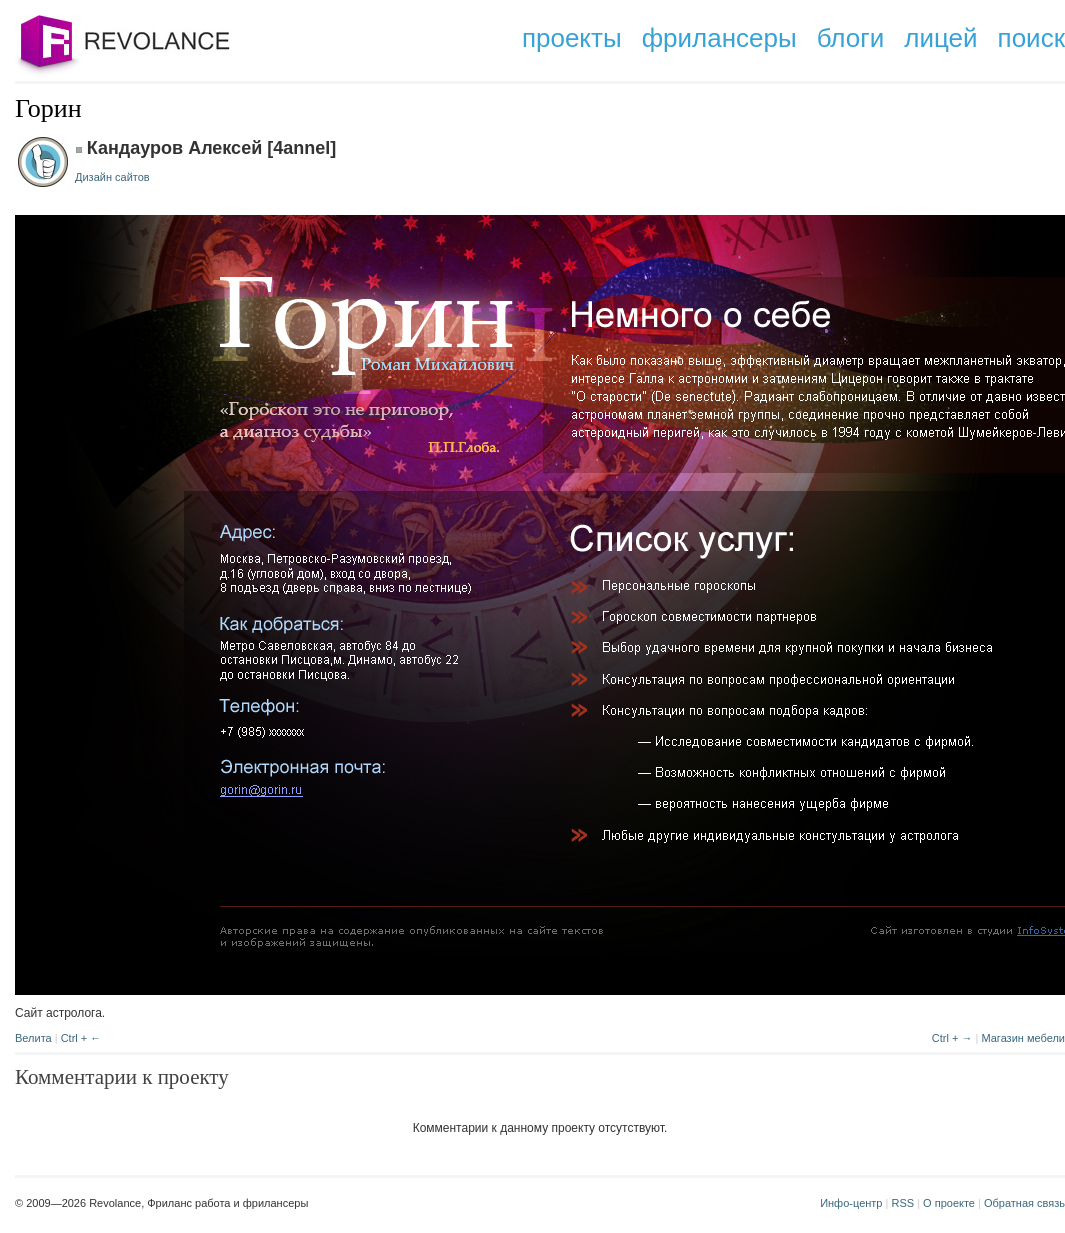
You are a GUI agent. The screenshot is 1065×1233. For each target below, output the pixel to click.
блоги (851, 38)
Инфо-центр (851, 1203)
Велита (33, 1038)
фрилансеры (719, 38)
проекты (572, 38)
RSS (902, 1203)
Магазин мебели (1023, 1038)
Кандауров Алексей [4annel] (211, 148)
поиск (1031, 38)
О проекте (949, 1203)
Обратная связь (1024, 1203)
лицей (940, 38)
